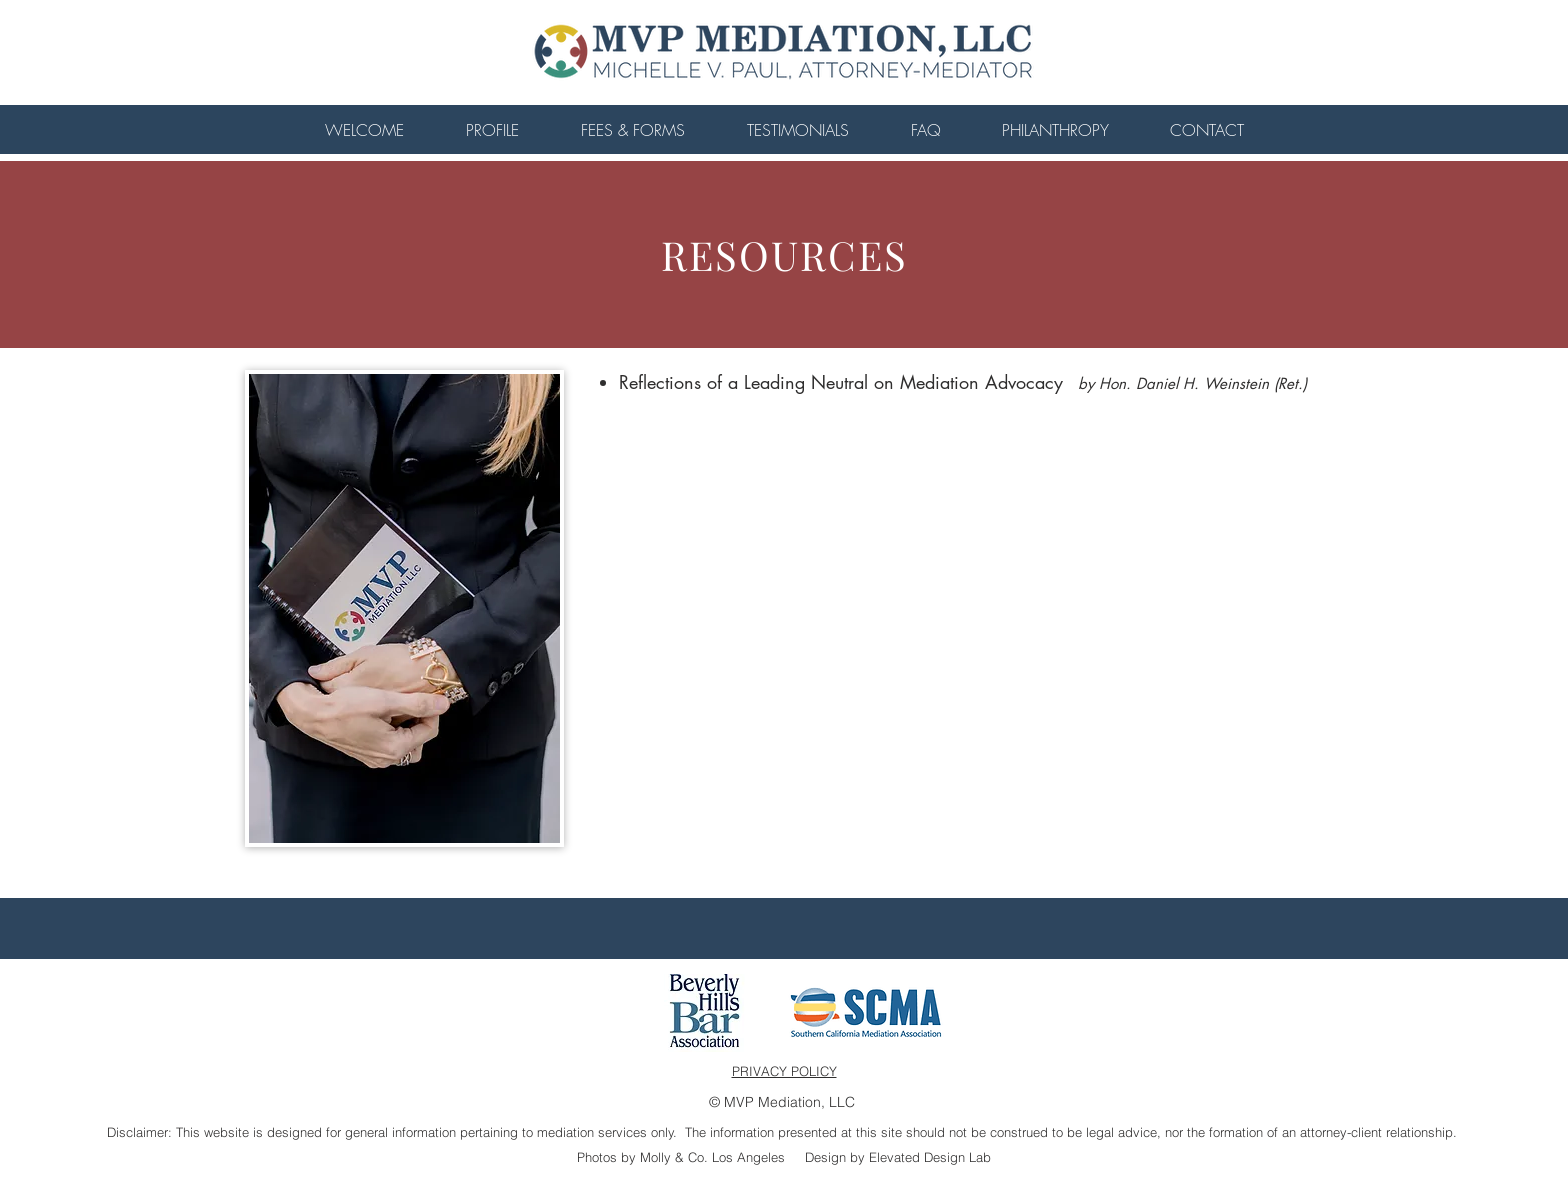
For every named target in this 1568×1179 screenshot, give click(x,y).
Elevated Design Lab (930, 1157)
